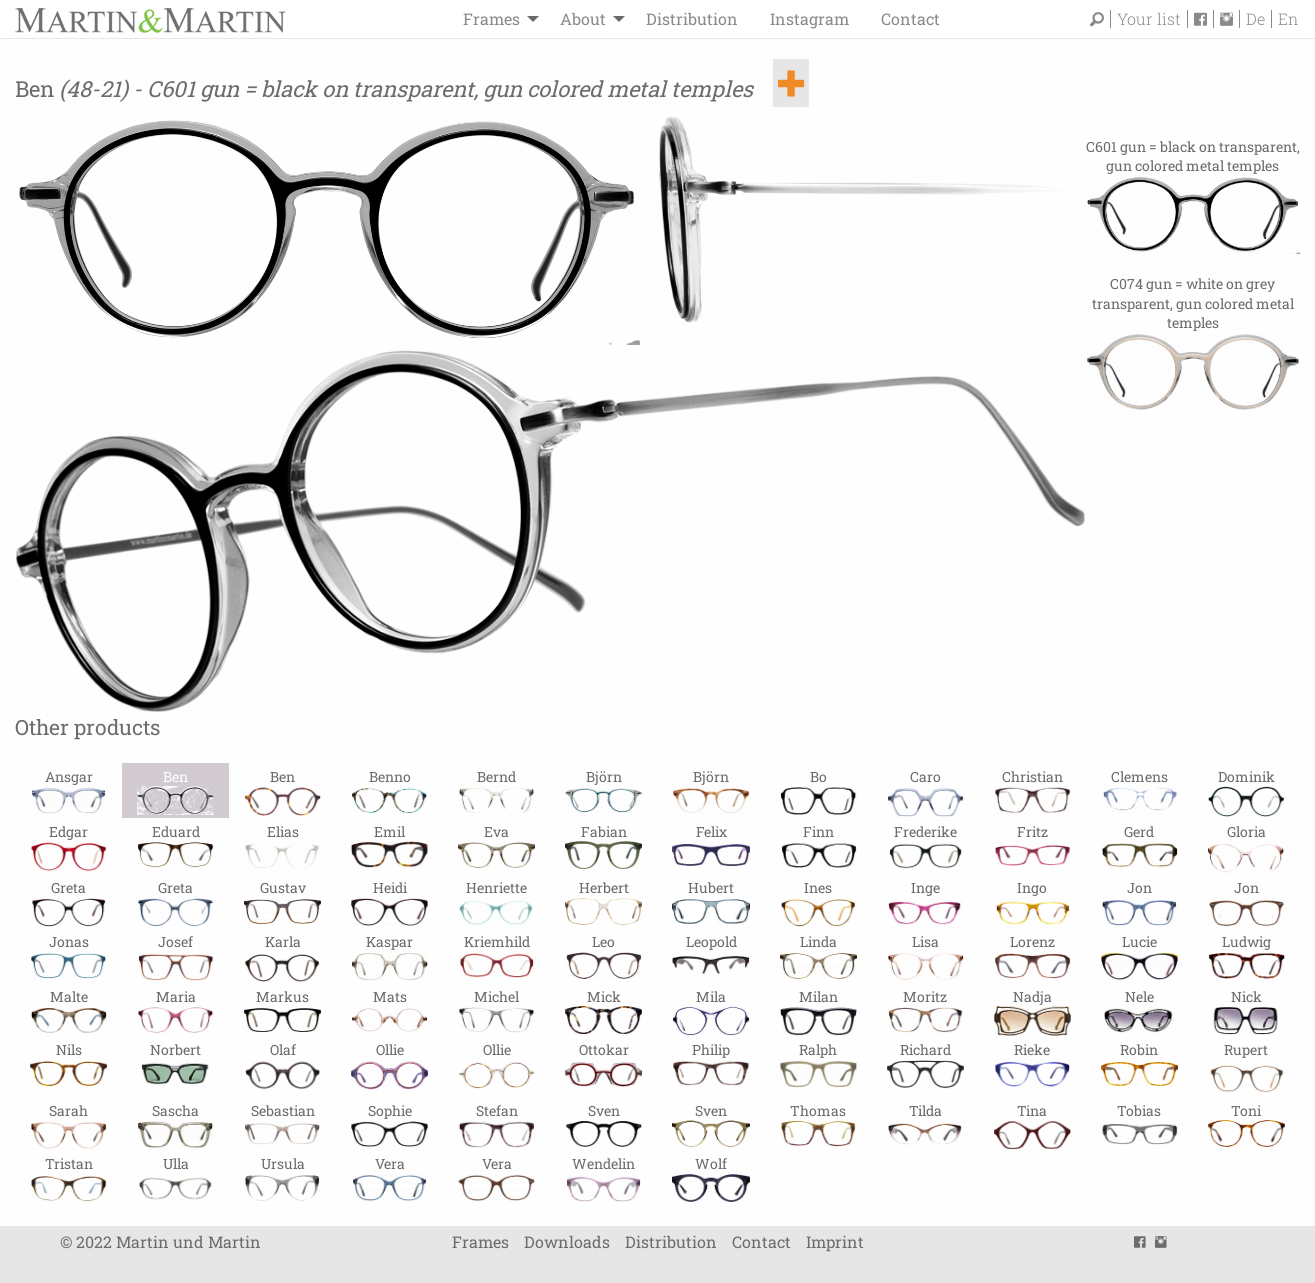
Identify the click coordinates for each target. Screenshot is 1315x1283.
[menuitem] (495, 19)
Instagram (809, 18)
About (583, 18)
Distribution (692, 18)
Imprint (835, 1241)
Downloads (567, 1241)
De (1255, 19)
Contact (910, 18)
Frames (491, 18)
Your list (1149, 19)
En (1288, 19)
